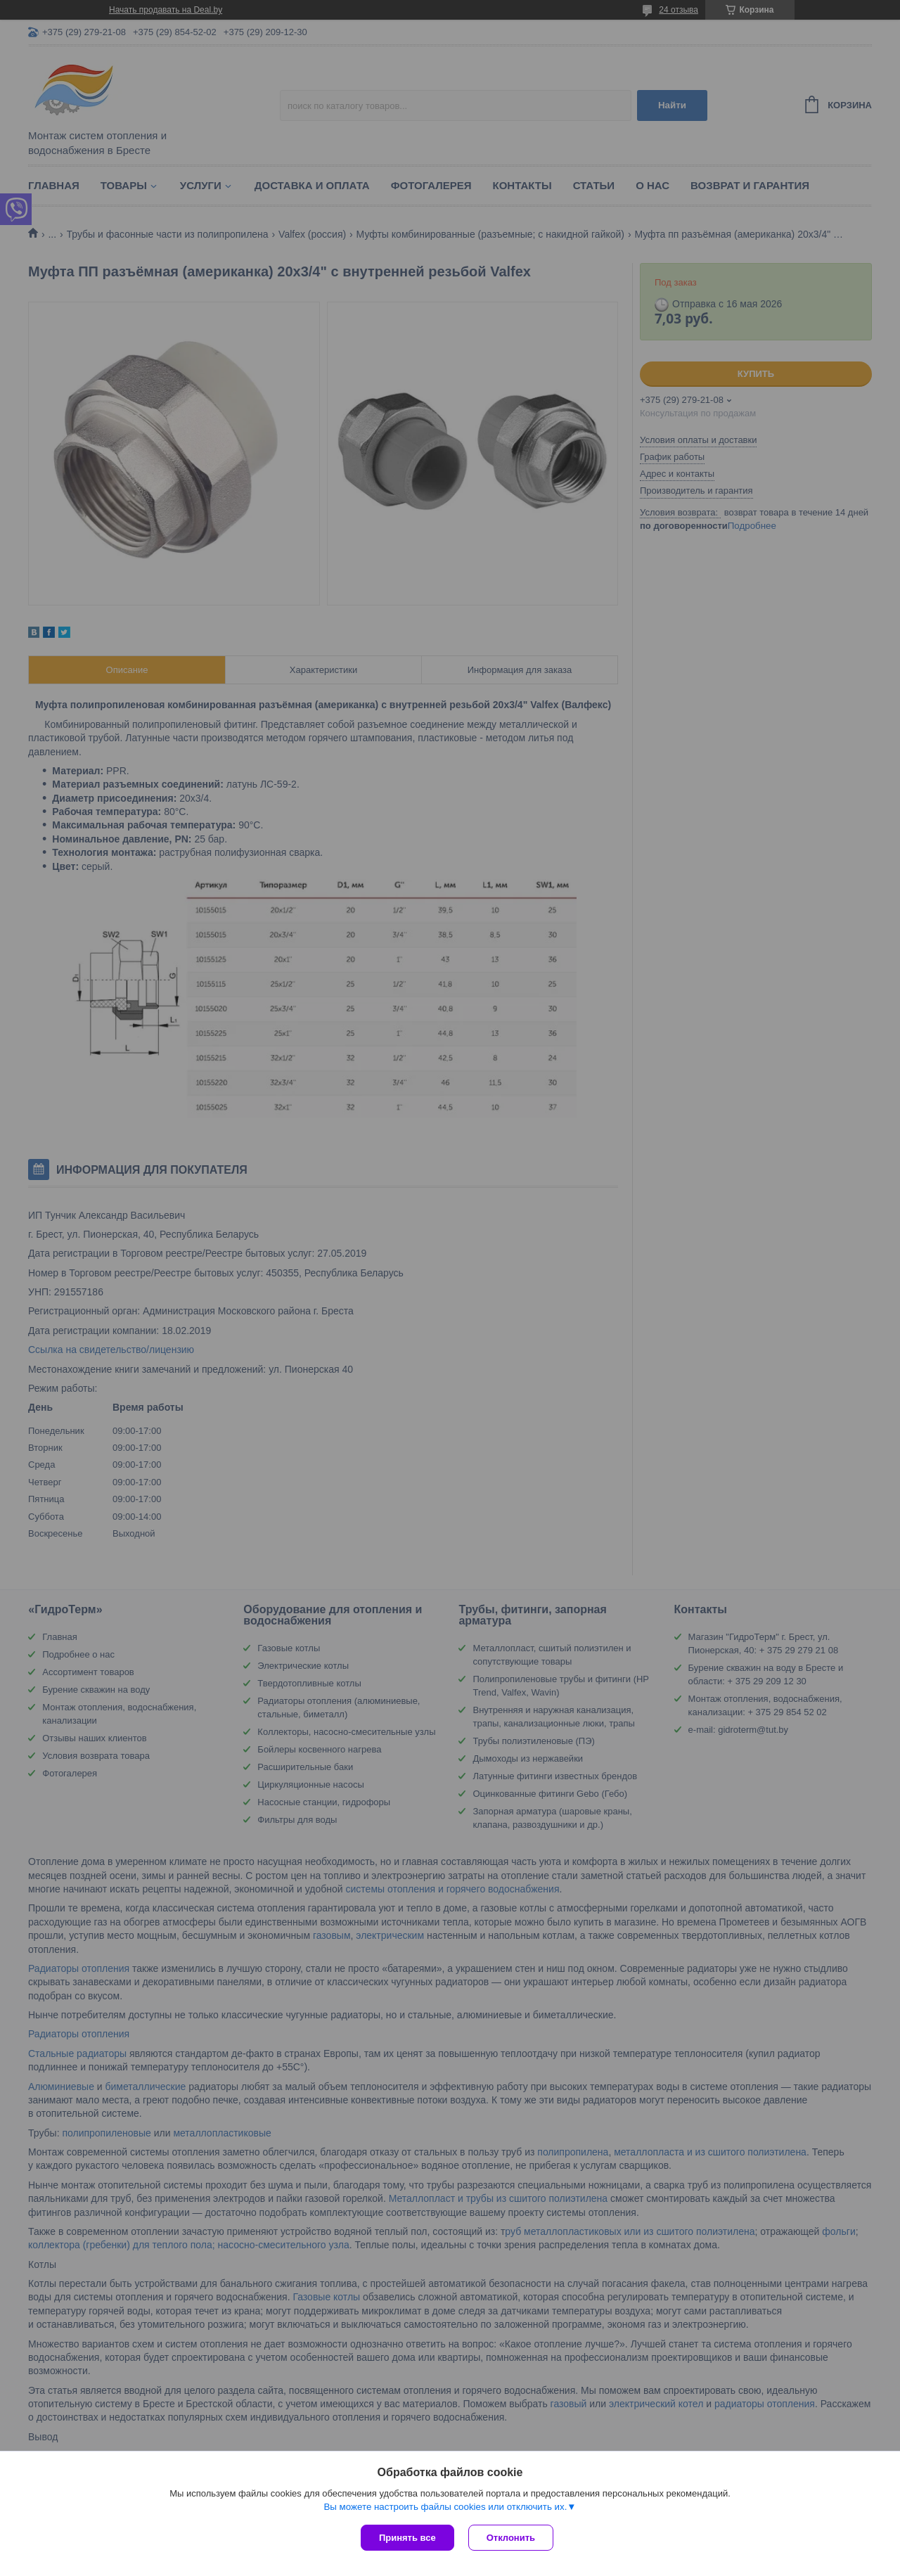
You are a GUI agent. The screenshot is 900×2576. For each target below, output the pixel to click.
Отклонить (511, 2537)
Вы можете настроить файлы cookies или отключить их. (445, 2506)
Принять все (407, 2537)
